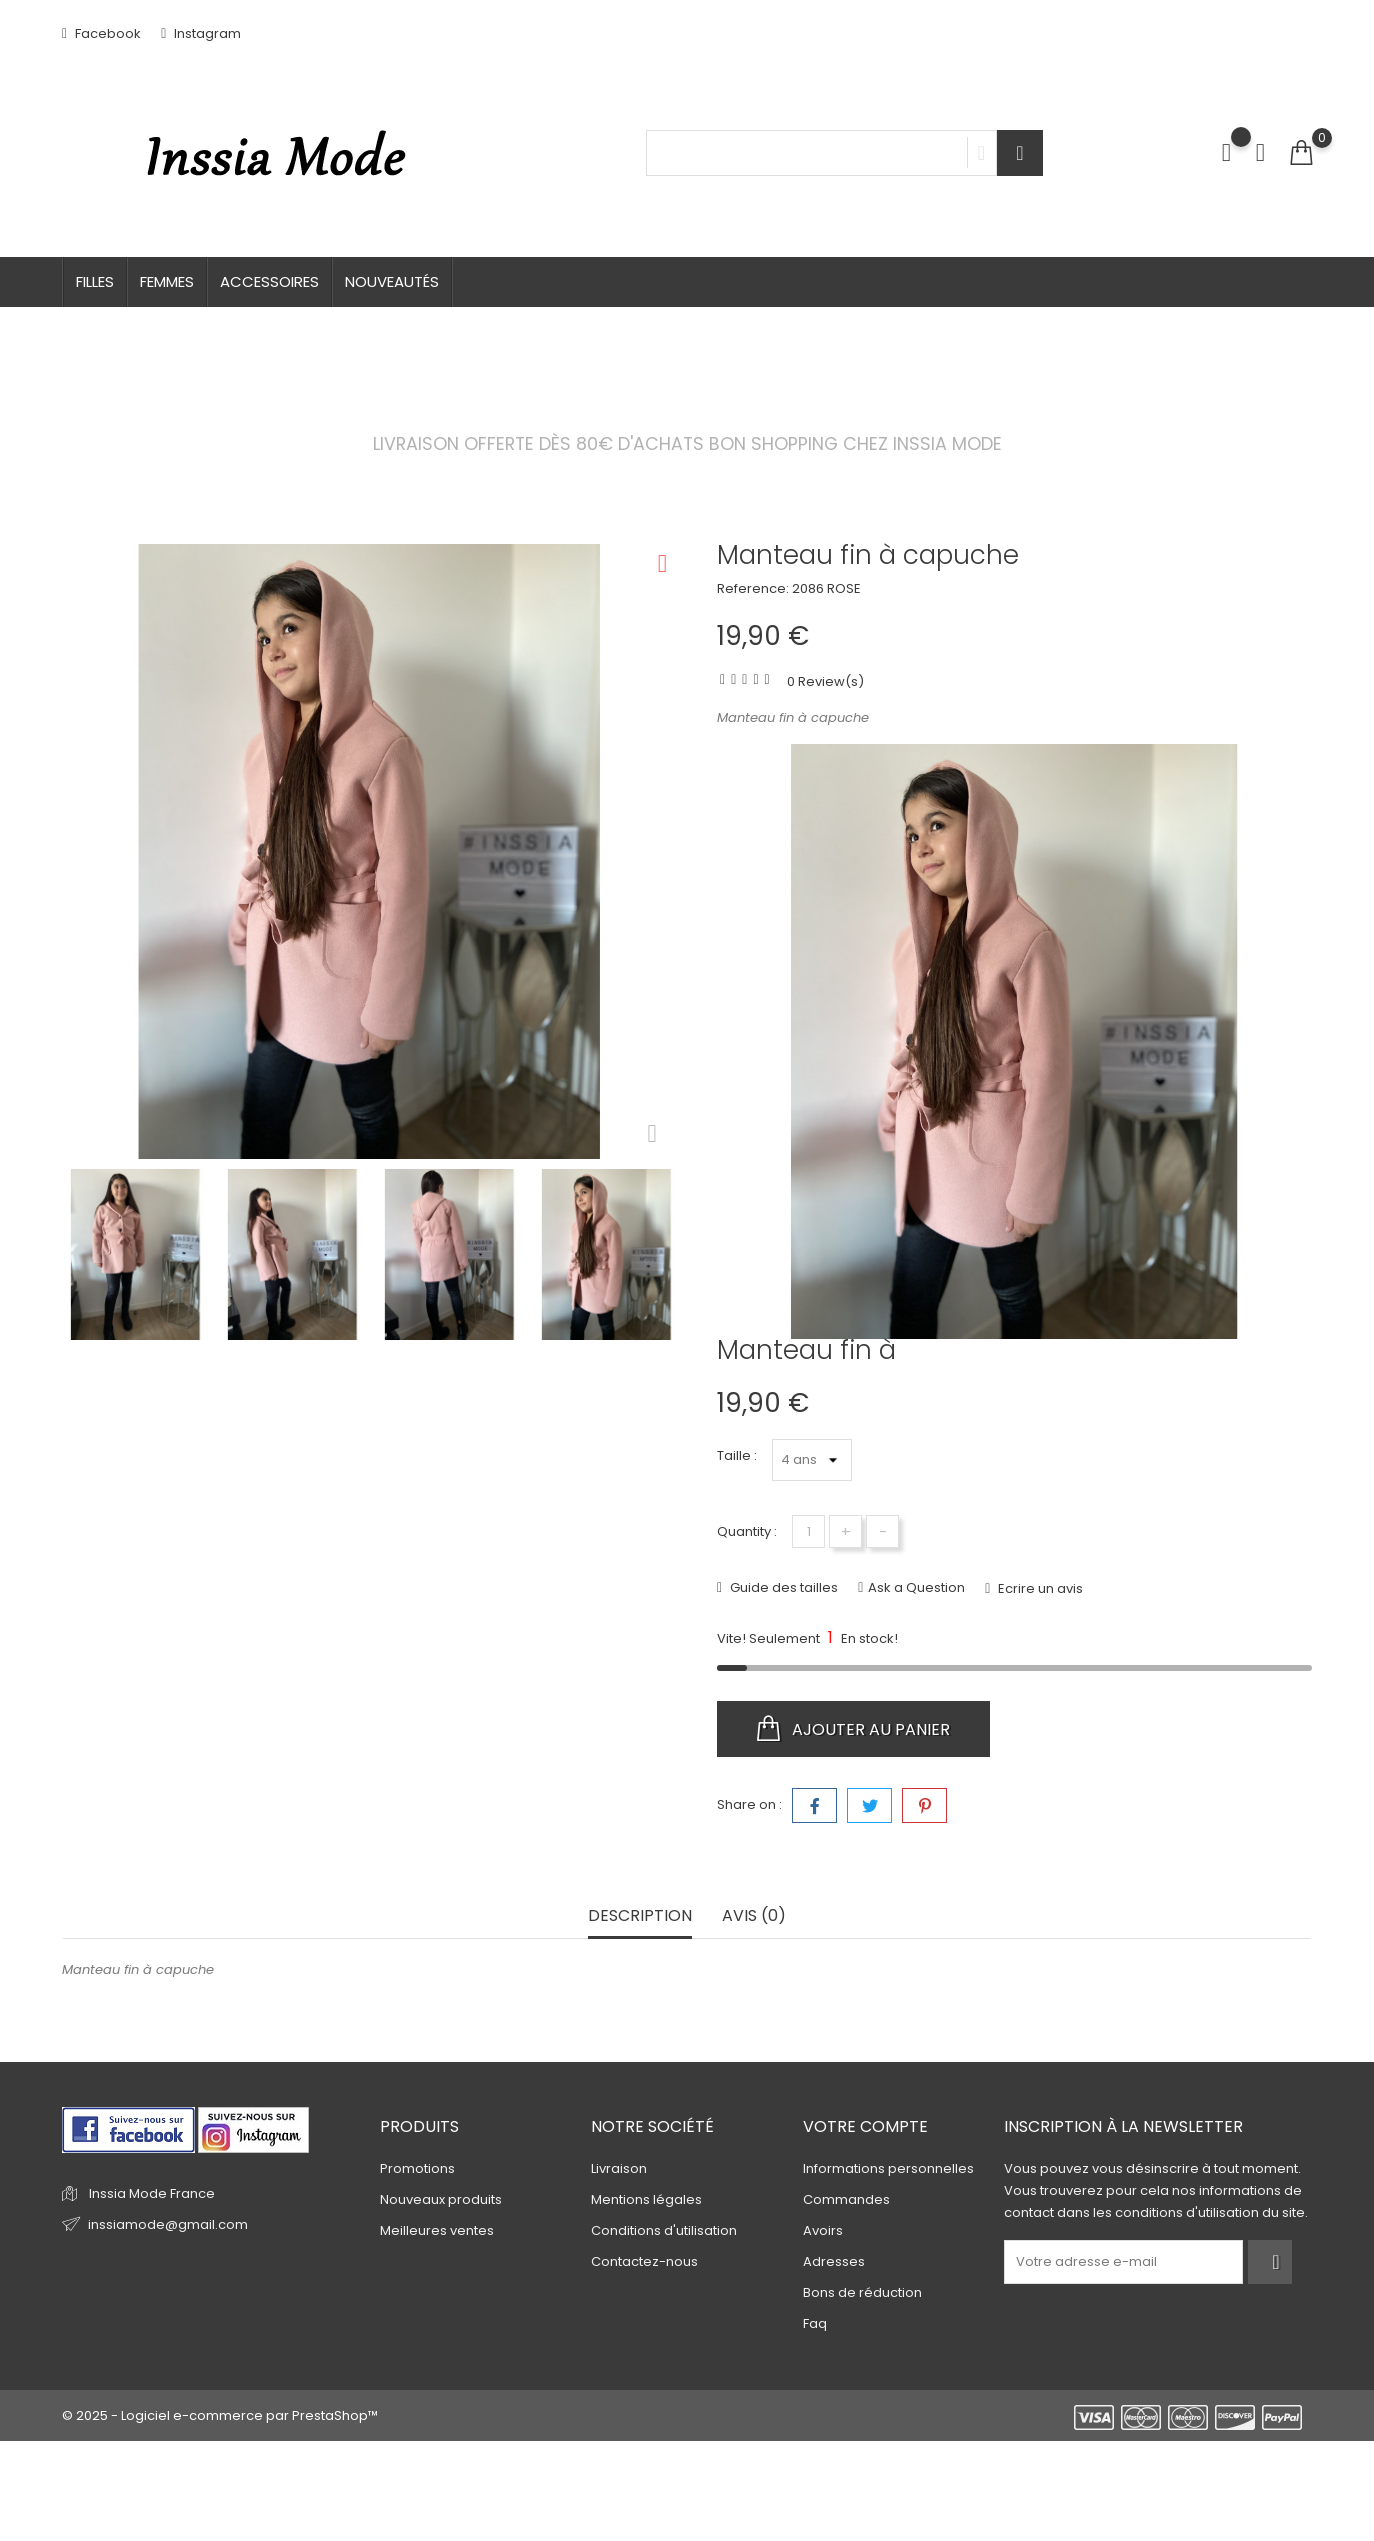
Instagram (201, 33)
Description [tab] (640, 1916)
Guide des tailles (782, 1587)
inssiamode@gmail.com (168, 2224)
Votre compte (865, 2126)
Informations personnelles (888, 2168)
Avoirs (823, 2230)
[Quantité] (808, 1531)
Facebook (101, 33)
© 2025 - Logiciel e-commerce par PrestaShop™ (220, 2415)
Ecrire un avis (1039, 1588)
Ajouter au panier (853, 1729)
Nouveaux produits (441, 2199)
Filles (95, 281)
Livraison (619, 2168)
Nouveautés (392, 281)
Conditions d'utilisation (664, 2230)
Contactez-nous (644, 2261)
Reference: (753, 588)
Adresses (834, 2261)
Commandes (846, 2199)
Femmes (167, 281)
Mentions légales (646, 2199)
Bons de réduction (862, 2292)
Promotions (417, 2168)
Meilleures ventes (437, 2230)
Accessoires (269, 281)
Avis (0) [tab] (754, 1916)
